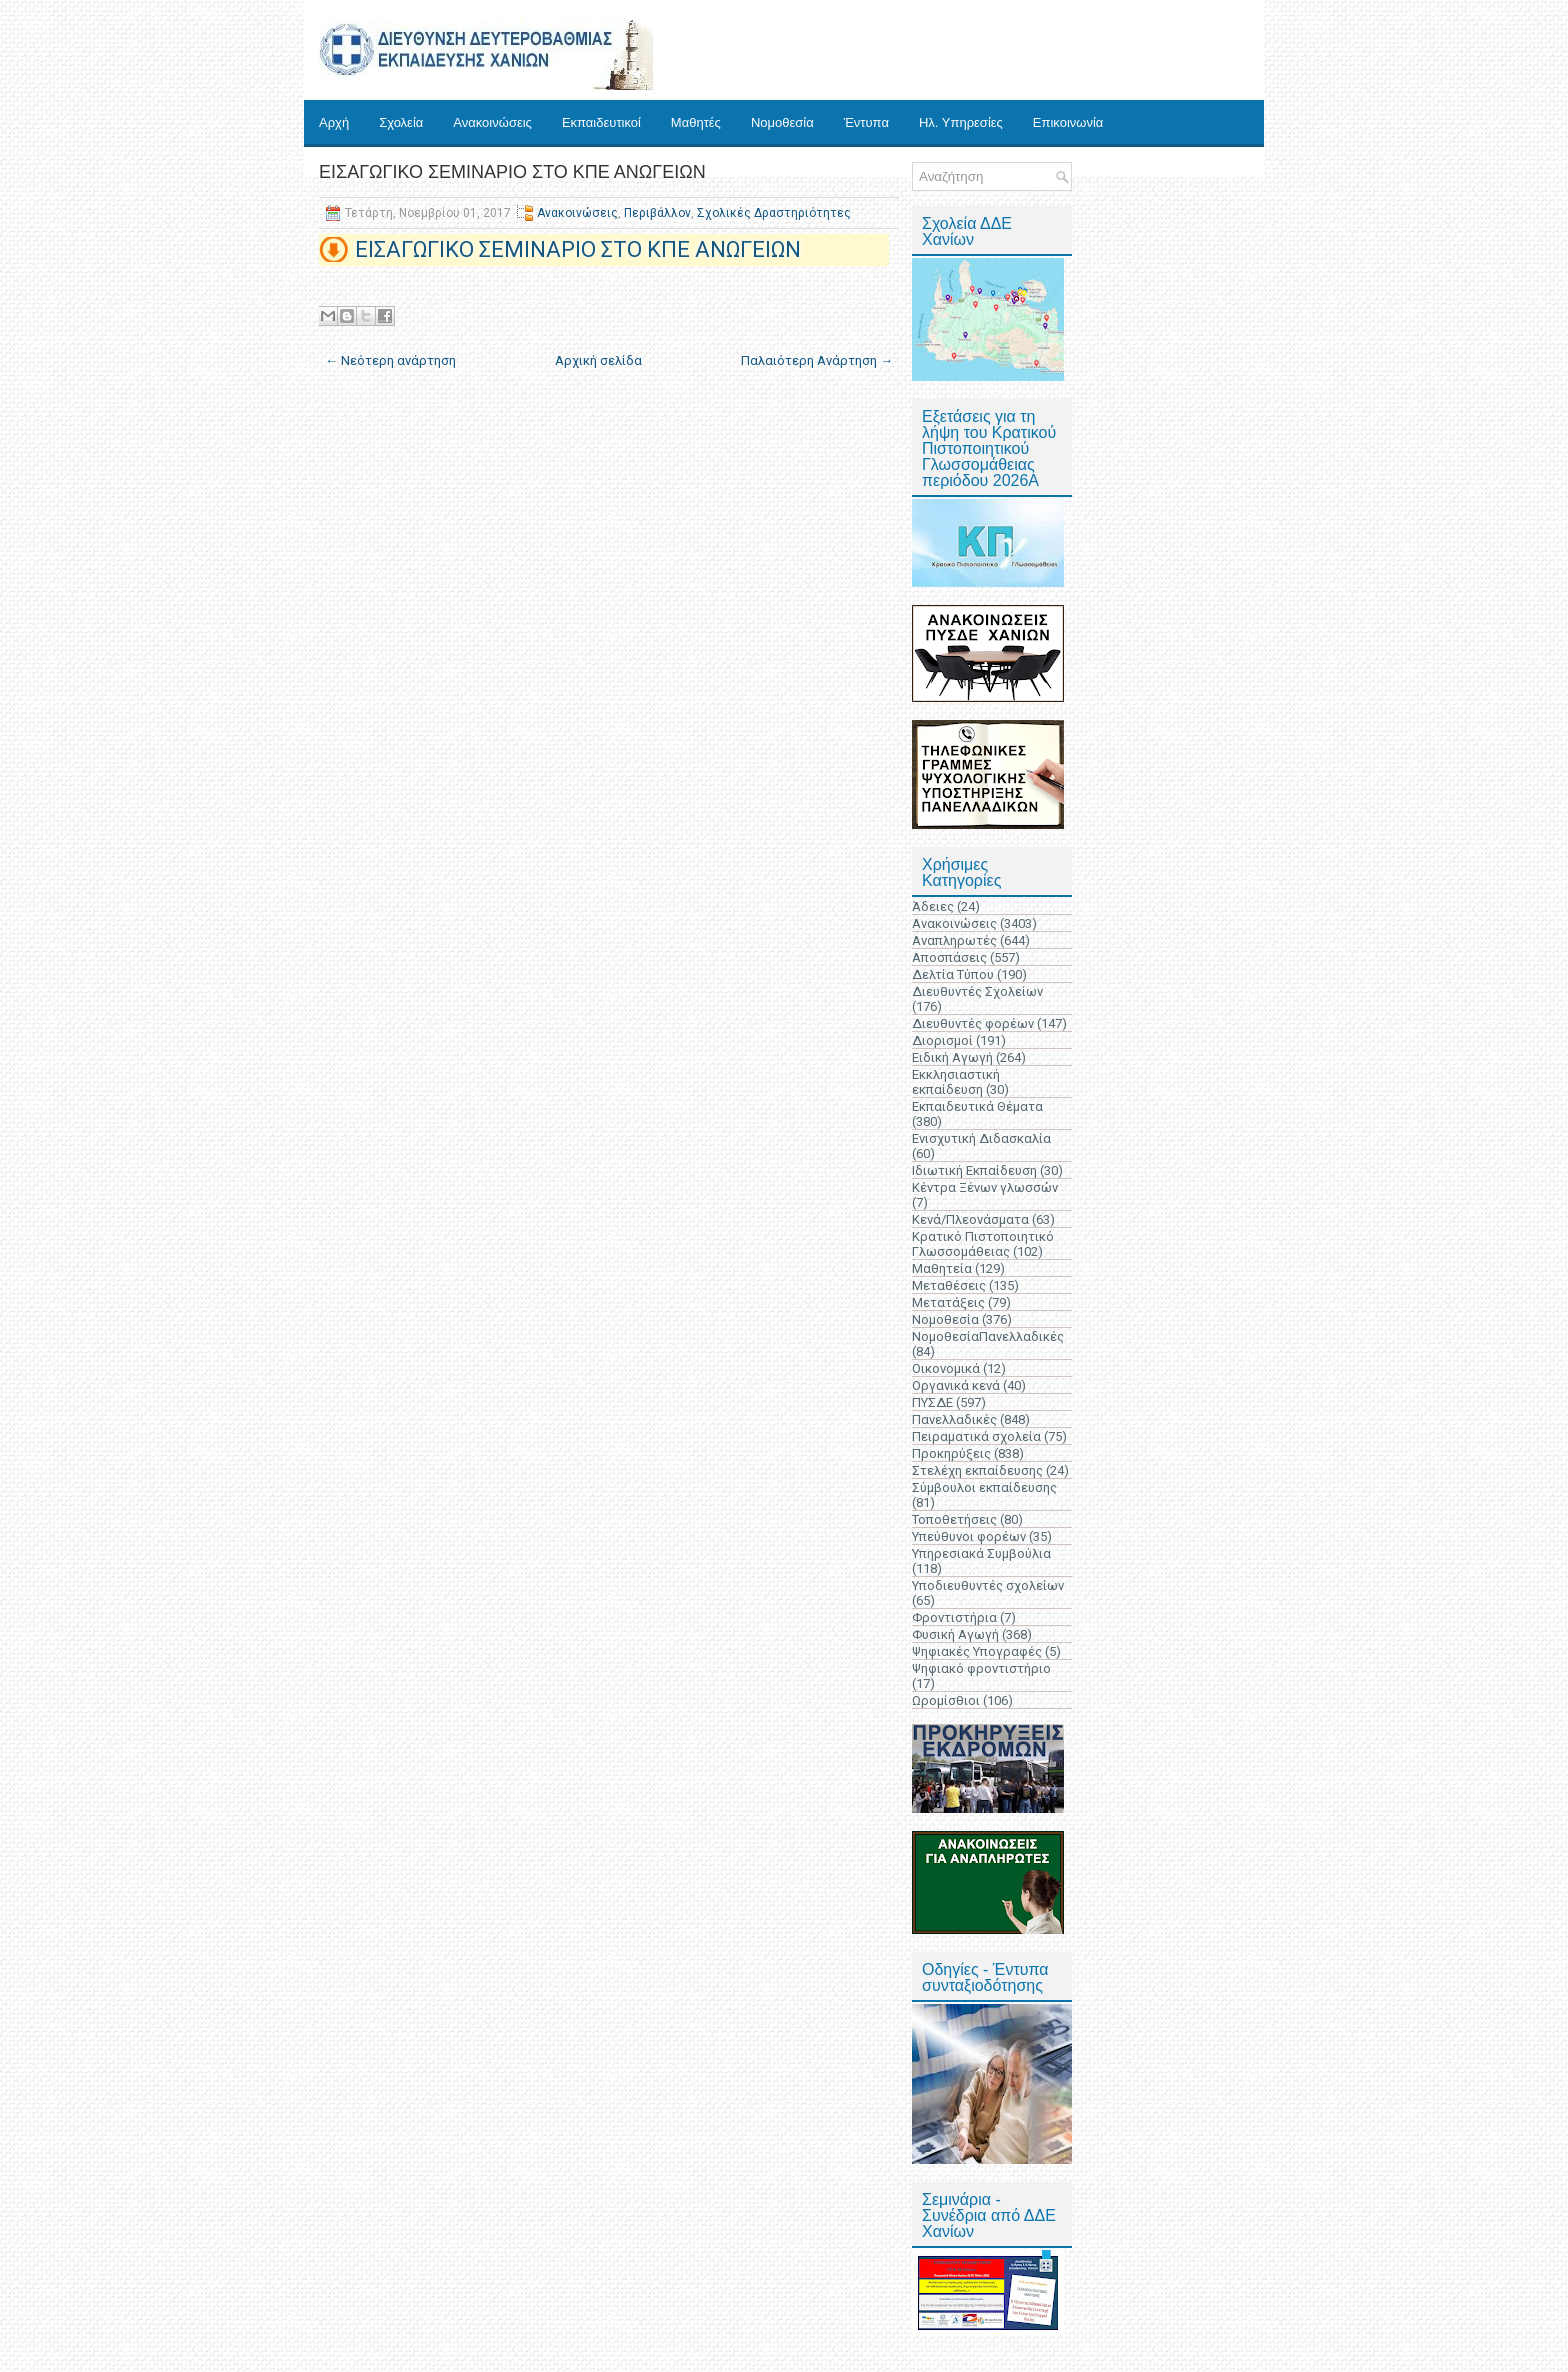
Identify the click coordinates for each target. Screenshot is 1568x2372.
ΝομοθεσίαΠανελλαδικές (988, 1336)
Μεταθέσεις (949, 1285)
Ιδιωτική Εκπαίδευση (974, 1170)
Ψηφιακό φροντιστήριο (981, 1668)
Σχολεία (401, 122)
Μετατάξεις (948, 1302)
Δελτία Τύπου (953, 974)
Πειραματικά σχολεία (976, 1436)
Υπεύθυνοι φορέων (969, 1536)
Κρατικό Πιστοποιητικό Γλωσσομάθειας (983, 1244)
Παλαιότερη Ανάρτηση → (817, 360)
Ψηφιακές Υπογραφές (977, 1651)
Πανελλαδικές (954, 1419)
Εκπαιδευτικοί (601, 122)
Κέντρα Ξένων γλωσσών (985, 1187)
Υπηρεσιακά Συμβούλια (981, 1553)
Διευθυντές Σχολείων (977, 991)
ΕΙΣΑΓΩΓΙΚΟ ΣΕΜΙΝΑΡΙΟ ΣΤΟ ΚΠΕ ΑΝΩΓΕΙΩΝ (512, 172)
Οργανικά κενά (956, 1385)
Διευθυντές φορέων (973, 1023)
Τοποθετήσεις (954, 1519)
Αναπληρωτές (954, 940)
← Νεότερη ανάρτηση (390, 360)
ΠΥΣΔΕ (932, 1402)
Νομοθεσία (782, 122)
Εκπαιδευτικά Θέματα (977, 1106)
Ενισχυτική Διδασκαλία (981, 1138)
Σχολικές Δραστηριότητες (774, 213)
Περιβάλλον (657, 213)
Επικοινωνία (1068, 122)
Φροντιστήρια (954, 1617)
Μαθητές (696, 122)
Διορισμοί (942, 1040)
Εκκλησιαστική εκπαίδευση (956, 1082)
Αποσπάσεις (949, 957)
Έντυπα (866, 122)
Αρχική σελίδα (598, 360)
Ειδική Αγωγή (952, 1057)
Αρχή (334, 122)
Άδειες (933, 906)
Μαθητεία (942, 1268)
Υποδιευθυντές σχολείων (988, 1585)
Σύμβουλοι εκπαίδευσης (984, 1487)
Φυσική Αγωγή (955, 1634)
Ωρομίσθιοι (946, 1700)
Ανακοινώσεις (492, 122)
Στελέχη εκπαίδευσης (977, 1470)
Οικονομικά (946, 1368)
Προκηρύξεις (951, 1453)
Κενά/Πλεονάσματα (970, 1219)
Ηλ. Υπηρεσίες (961, 122)
